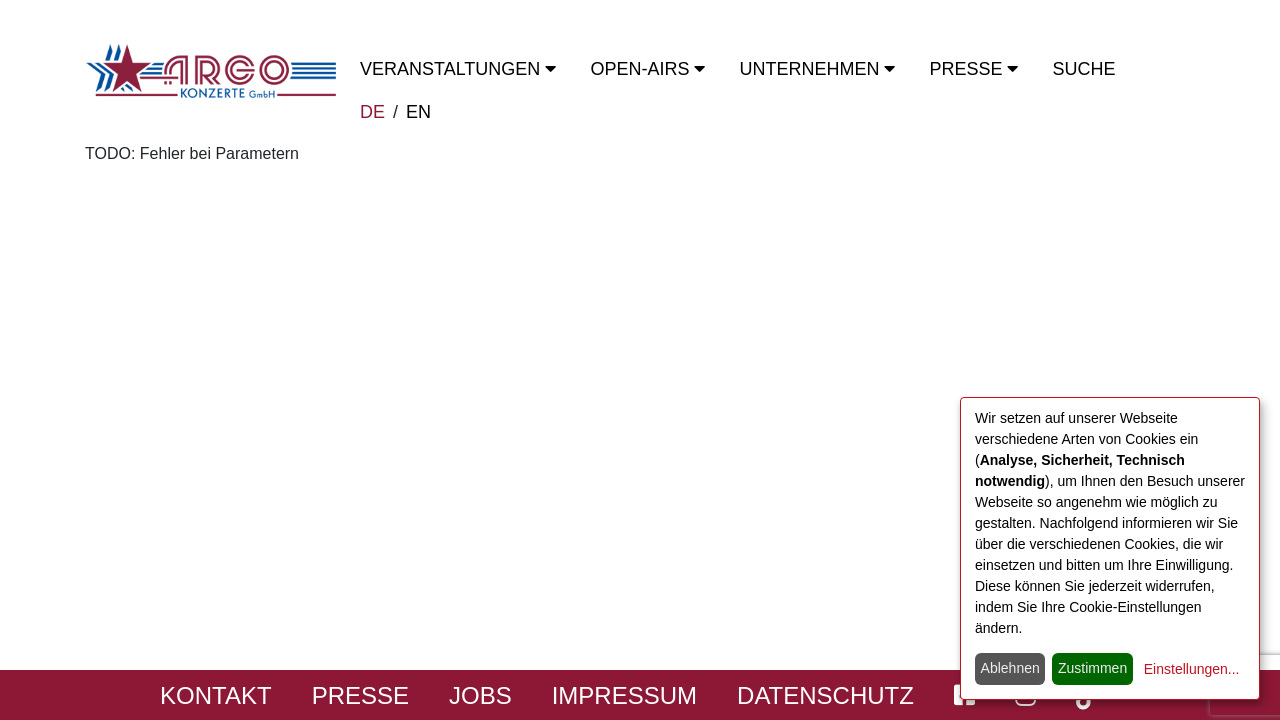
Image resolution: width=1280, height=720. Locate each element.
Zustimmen (1092, 668)
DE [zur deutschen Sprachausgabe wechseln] (372, 112)
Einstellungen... (1192, 669)
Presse (973, 69)
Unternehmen (817, 69)
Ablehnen (1010, 668)
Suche (1083, 69)
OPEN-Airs (647, 69)
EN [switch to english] (418, 112)
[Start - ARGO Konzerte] (211, 71)
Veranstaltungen (458, 69)
